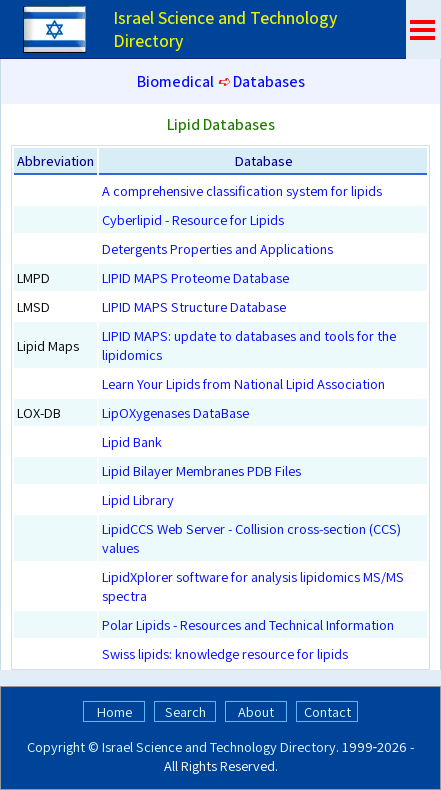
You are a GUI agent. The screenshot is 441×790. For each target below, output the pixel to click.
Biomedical (175, 81)
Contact (327, 711)
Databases (269, 81)
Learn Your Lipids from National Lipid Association (243, 383)
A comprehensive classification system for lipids (242, 190)
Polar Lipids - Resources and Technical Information (248, 624)
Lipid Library (138, 499)
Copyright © (63, 746)
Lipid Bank (132, 441)
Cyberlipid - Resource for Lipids (193, 219)
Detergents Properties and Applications (217, 248)
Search (185, 711)
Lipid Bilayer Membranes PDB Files (201, 470)
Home (114, 711)
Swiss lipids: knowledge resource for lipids (225, 653)
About (256, 711)
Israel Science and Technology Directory (219, 746)
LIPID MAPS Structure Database (194, 306)
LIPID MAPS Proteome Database (195, 277)
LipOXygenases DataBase (175, 412)
